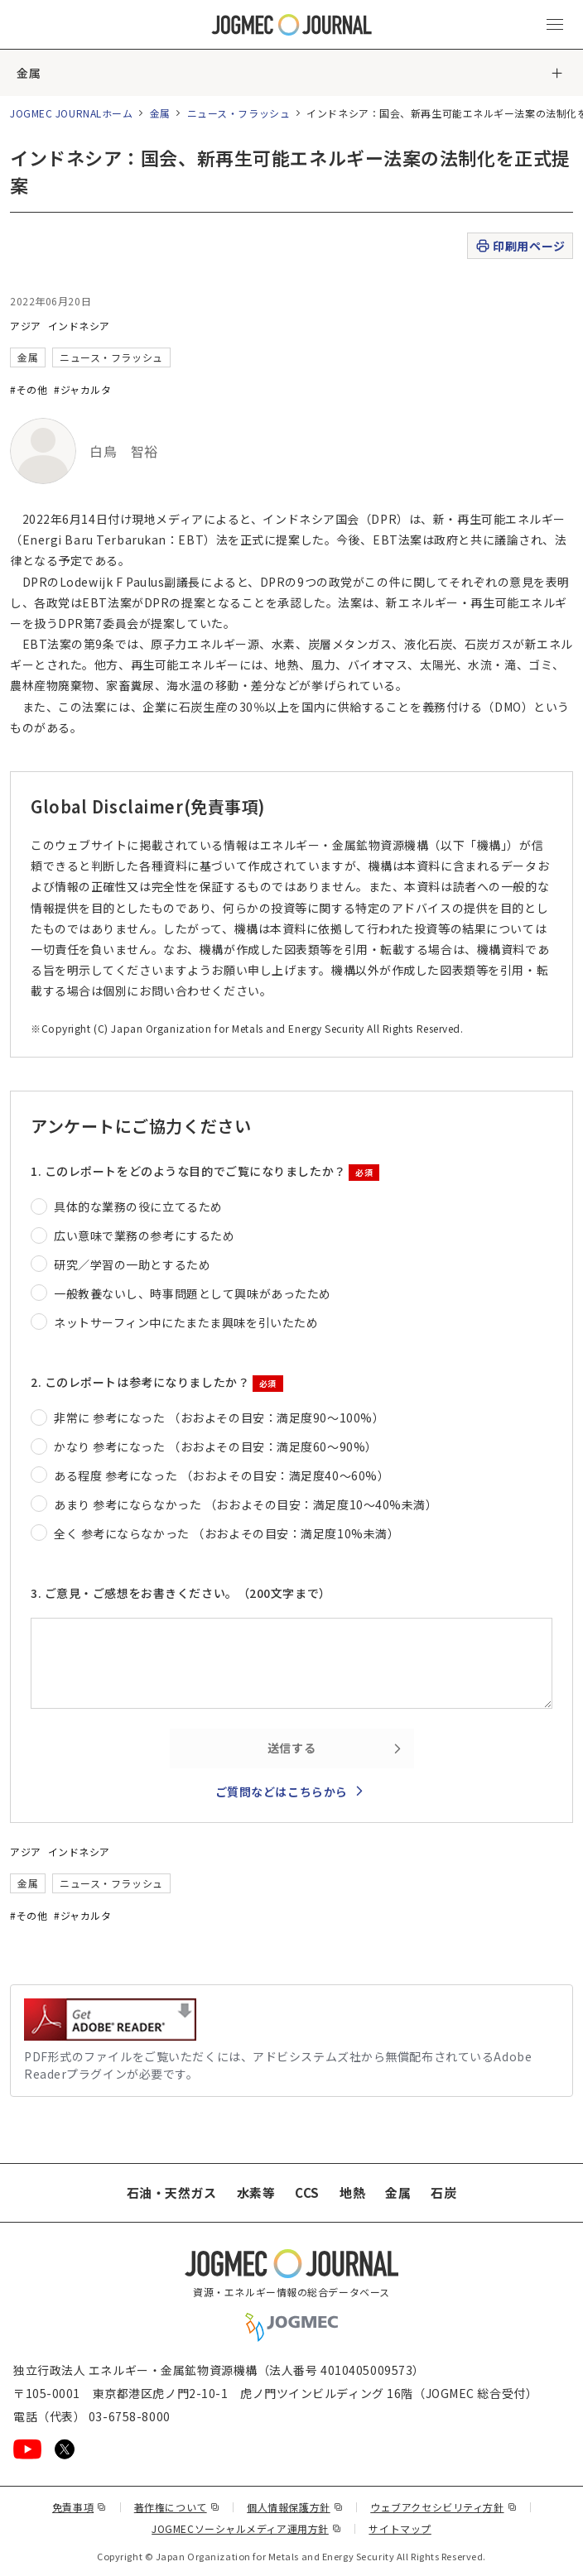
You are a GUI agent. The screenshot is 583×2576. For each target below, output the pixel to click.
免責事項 (79, 2507)
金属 (29, 73)
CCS (307, 2192)
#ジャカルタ (82, 389)
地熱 (352, 2192)
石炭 (443, 2192)
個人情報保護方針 (295, 2507)
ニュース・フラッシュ (239, 113)
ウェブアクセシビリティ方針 (443, 2507)
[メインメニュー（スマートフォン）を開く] (555, 25)
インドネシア (79, 326)
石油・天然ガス (172, 2192)
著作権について (176, 2507)
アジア (25, 326)
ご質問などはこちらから (281, 1791)
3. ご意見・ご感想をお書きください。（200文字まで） (181, 1593)
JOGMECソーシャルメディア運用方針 (246, 2528)
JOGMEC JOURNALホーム (71, 113)
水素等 (256, 2192)
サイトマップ (400, 2528)
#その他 (28, 389)
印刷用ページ (520, 246)
